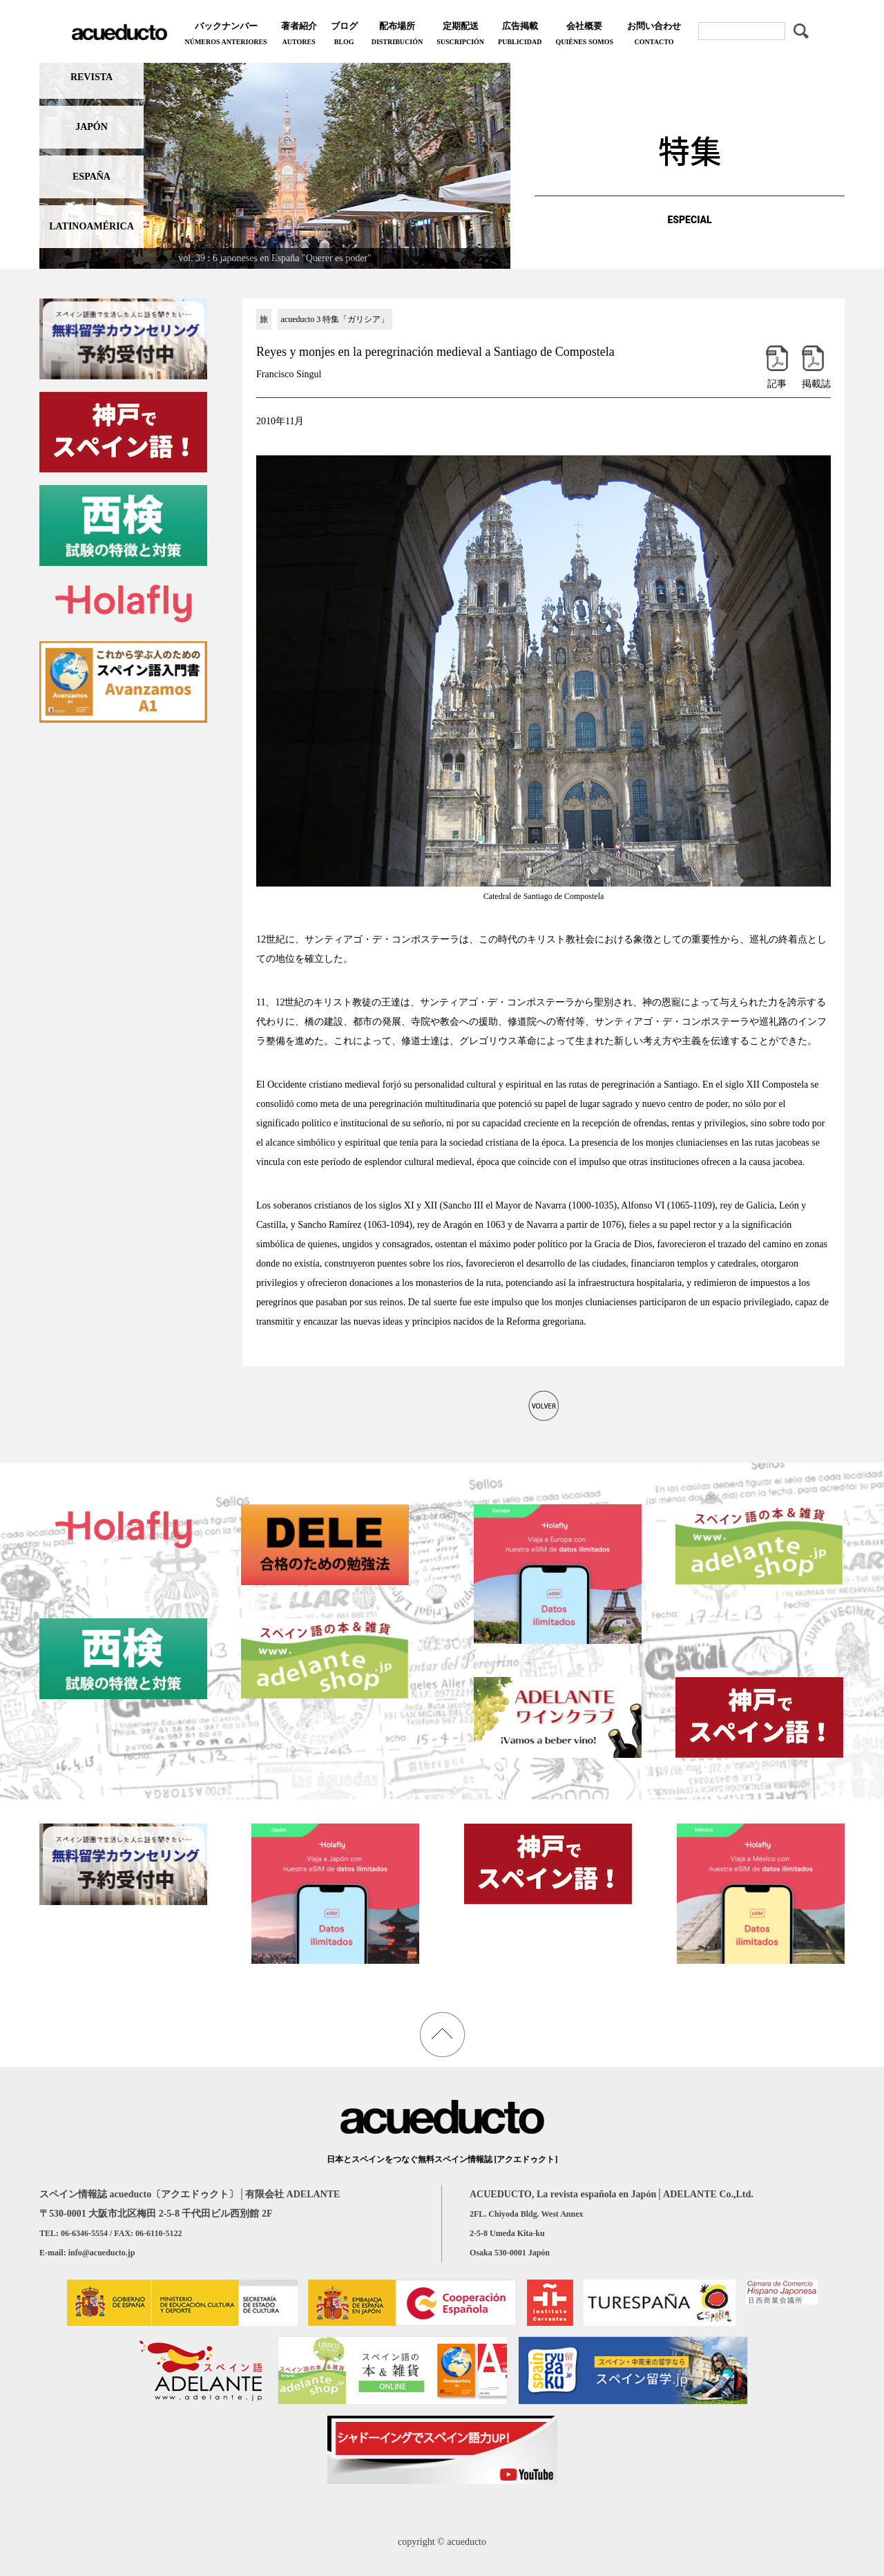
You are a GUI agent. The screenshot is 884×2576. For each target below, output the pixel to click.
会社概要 (584, 35)
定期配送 (460, 35)
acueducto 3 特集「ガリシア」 (335, 319)
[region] (274, 163)
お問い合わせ (654, 35)
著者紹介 (299, 35)
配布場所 (397, 35)
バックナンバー (225, 35)
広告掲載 (519, 35)
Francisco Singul (289, 374)
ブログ (344, 35)
